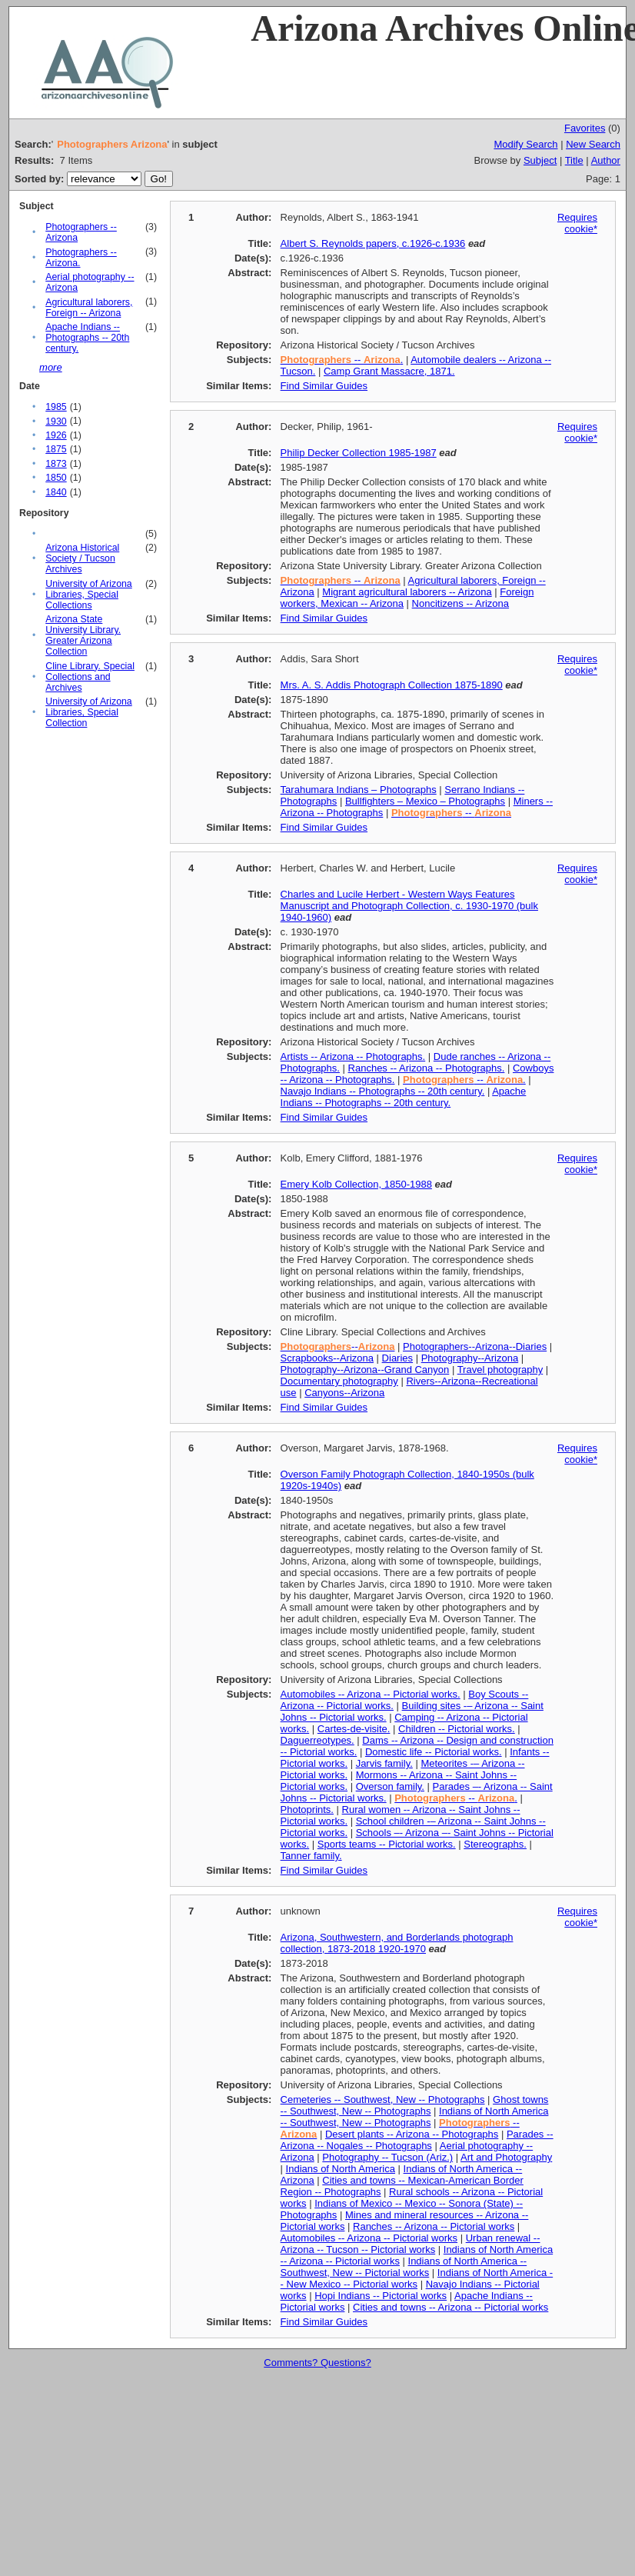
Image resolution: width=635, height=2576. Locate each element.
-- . (342, 359)
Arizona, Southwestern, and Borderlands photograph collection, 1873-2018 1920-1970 (397, 1942)
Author (605, 160)
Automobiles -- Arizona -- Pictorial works (369, 2238)
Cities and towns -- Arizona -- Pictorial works (450, 2307)
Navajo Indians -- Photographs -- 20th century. (383, 1091)
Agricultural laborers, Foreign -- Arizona (88, 307)
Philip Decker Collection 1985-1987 (359, 452)
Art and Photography (506, 2157)
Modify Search (525, 144)
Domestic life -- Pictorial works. (433, 1752)
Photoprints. (307, 1809)
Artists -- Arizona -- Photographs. (353, 1056)
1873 (55, 463)
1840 (55, 492)
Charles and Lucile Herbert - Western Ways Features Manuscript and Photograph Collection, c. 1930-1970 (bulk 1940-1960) (409, 905)
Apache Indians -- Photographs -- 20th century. (87, 338)
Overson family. (390, 1786)
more (50, 367)
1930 (55, 421)
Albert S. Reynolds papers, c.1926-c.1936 (373, 243)
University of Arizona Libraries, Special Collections (88, 594)
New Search (593, 144)
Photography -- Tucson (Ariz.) (387, 2157)
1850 (55, 477)
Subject (540, 160)
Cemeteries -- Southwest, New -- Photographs (383, 2099)
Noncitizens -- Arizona (460, 603)
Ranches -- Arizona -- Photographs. (426, 1068)
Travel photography (500, 1369)
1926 (55, 435)
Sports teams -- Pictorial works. (387, 1844)
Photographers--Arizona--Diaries (475, 1346)
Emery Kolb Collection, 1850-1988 (356, 1184)
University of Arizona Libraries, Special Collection (88, 712)
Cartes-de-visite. (354, 1729)
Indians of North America (340, 2168)
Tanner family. (311, 1855)
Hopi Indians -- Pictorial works (380, 2295)
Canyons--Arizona (344, 1392)
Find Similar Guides (324, 386)
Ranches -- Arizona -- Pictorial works (433, 2226)
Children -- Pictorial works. (456, 1729)
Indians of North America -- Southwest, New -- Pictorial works (404, 2266)
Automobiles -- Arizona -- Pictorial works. (370, 1694)
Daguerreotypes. (317, 1740)
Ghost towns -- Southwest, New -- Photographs (415, 2105)
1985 (55, 407)
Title (574, 160)
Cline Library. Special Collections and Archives (90, 677)
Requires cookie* (577, 223)
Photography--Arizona (469, 1358)
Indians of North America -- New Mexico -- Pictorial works (417, 2278)
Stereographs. (495, 1844)
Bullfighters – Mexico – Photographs (425, 801)
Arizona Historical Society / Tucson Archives (82, 558)
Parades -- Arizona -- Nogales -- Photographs (417, 2139)
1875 (55, 449)
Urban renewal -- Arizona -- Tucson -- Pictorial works (410, 2243)
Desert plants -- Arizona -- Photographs (411, 2134)
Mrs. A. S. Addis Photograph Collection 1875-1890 (392, 685)
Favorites (584, 128)
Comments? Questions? (317, 2362)
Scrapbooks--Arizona (327, 1358)
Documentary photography (339, 1381)
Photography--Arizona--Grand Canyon (365, 1369)
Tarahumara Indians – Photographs (359, 789)
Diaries (397, 1358)
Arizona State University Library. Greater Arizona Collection (83, 635)
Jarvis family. (384, 1763)
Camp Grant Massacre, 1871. (389, 371)
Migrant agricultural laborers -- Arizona (406, 592)
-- (341, 580)
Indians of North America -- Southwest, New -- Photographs (415, 2116)
